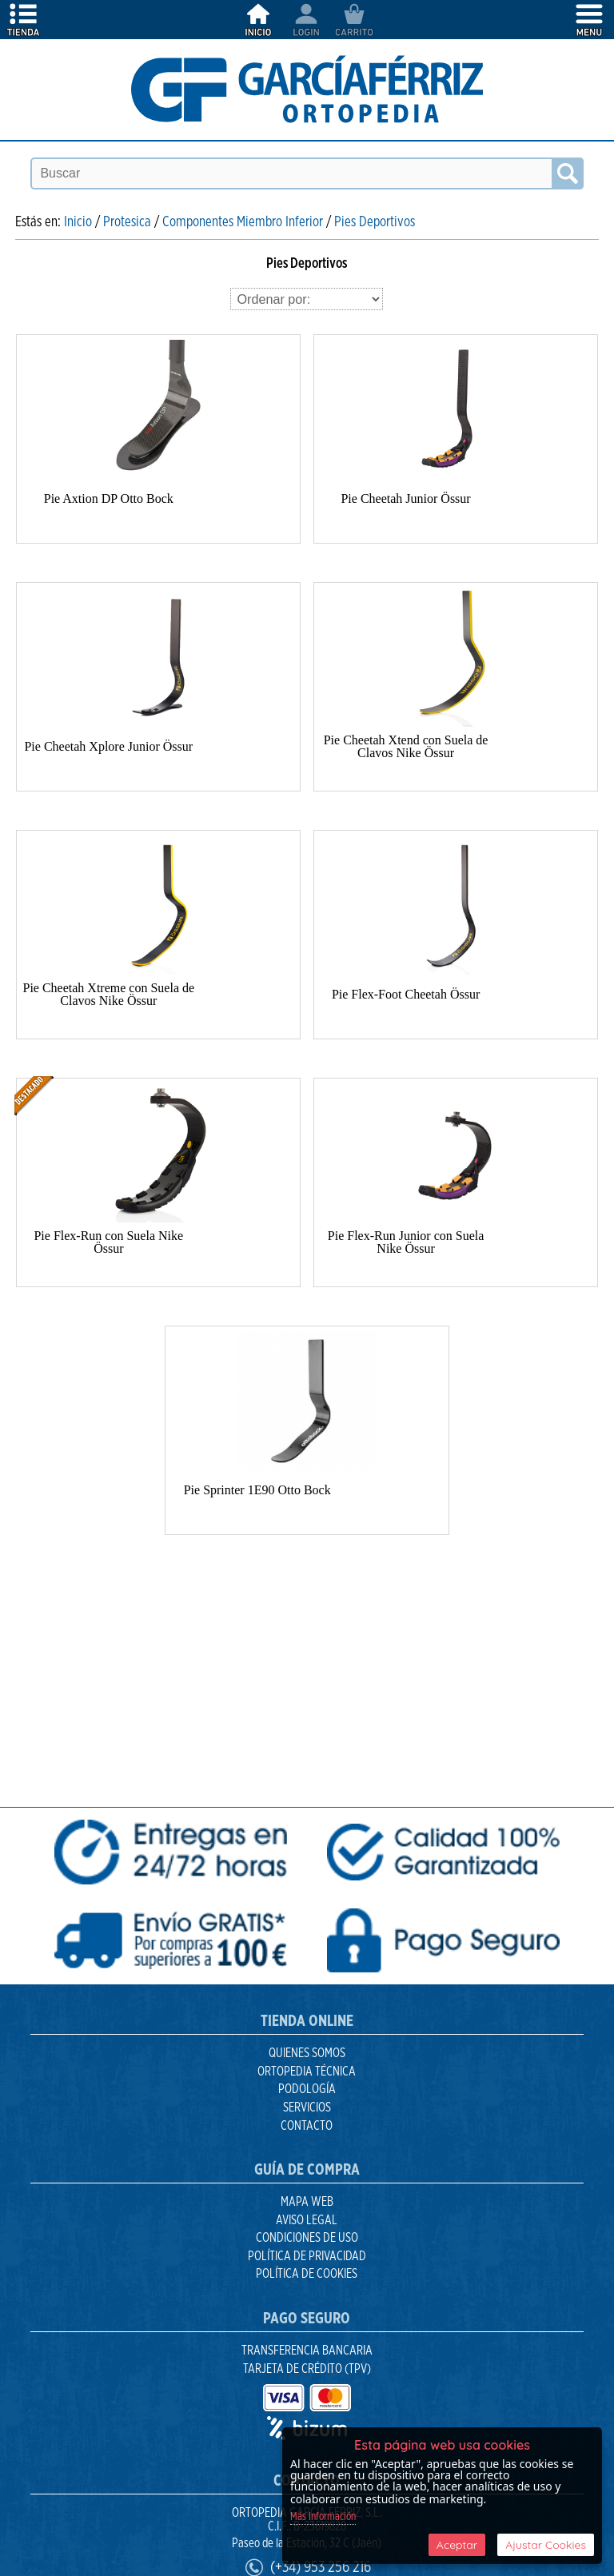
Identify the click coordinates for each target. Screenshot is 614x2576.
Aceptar (457, 2545)
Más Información (323, 2516)
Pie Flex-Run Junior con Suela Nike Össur (406, 1242)
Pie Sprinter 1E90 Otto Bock (257, 1490)
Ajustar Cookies (545, 2545)
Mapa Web (307, 2201)
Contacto (307, 2125)
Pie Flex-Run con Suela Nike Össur (108, 1242)
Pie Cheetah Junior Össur (405, 498)
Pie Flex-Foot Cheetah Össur (406, 994)
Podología (307, 2089)
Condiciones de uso (307, 2237)
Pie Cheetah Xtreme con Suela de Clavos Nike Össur (109, 994)
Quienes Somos (307, 2053)
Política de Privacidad (307, 2256)
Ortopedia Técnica (306, 2071)
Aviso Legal (306, 2220)
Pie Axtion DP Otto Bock (108, 498)
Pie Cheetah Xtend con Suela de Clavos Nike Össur (406, 746)
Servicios (307, 2107)
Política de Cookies (306, 2273)
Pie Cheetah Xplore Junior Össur (108, 746)
